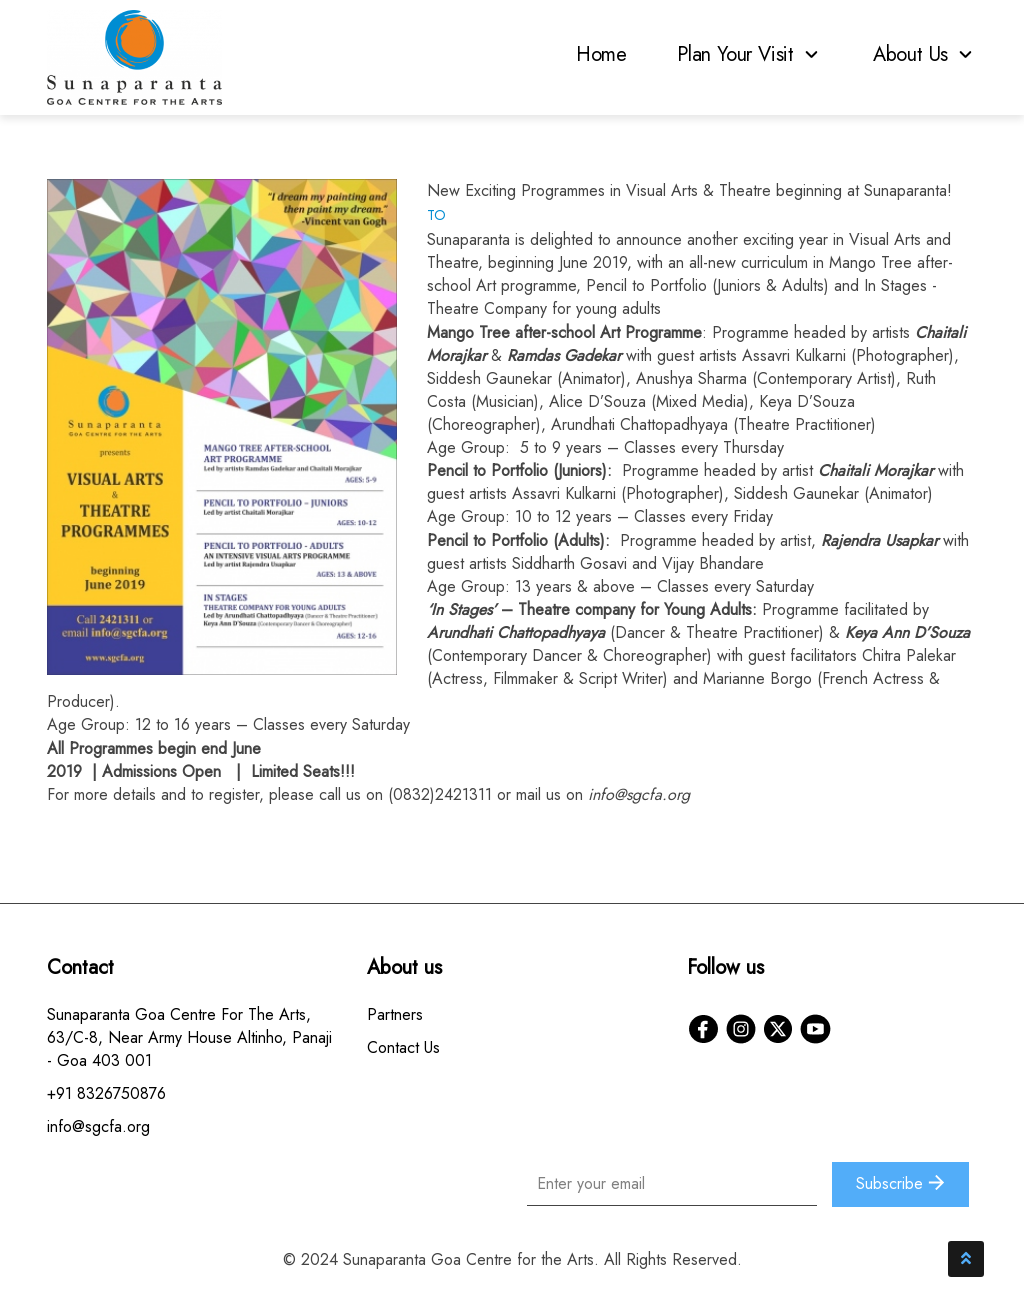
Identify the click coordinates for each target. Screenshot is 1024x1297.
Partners (395, 1014)
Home (601, 54)
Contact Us (403, 1047)
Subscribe (900, 1183)
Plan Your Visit (750, 54)
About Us (925, 54)
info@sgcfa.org (639, 794)
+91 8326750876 (106, 1093)
